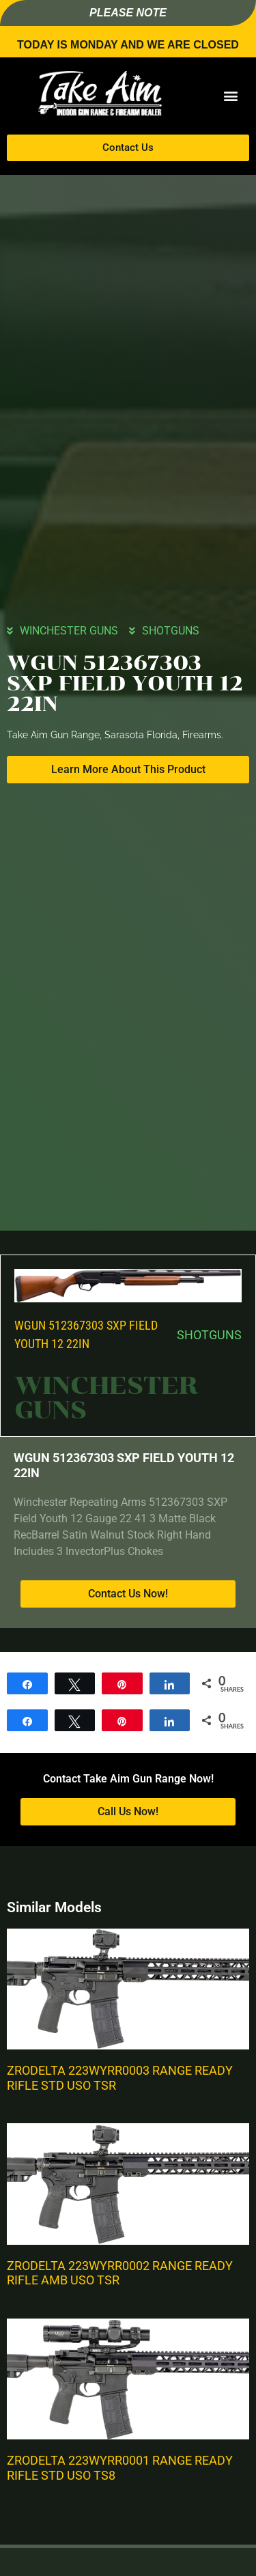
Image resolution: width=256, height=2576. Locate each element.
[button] (230, 96)
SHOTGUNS (170, 630)
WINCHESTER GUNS (69, 630)
